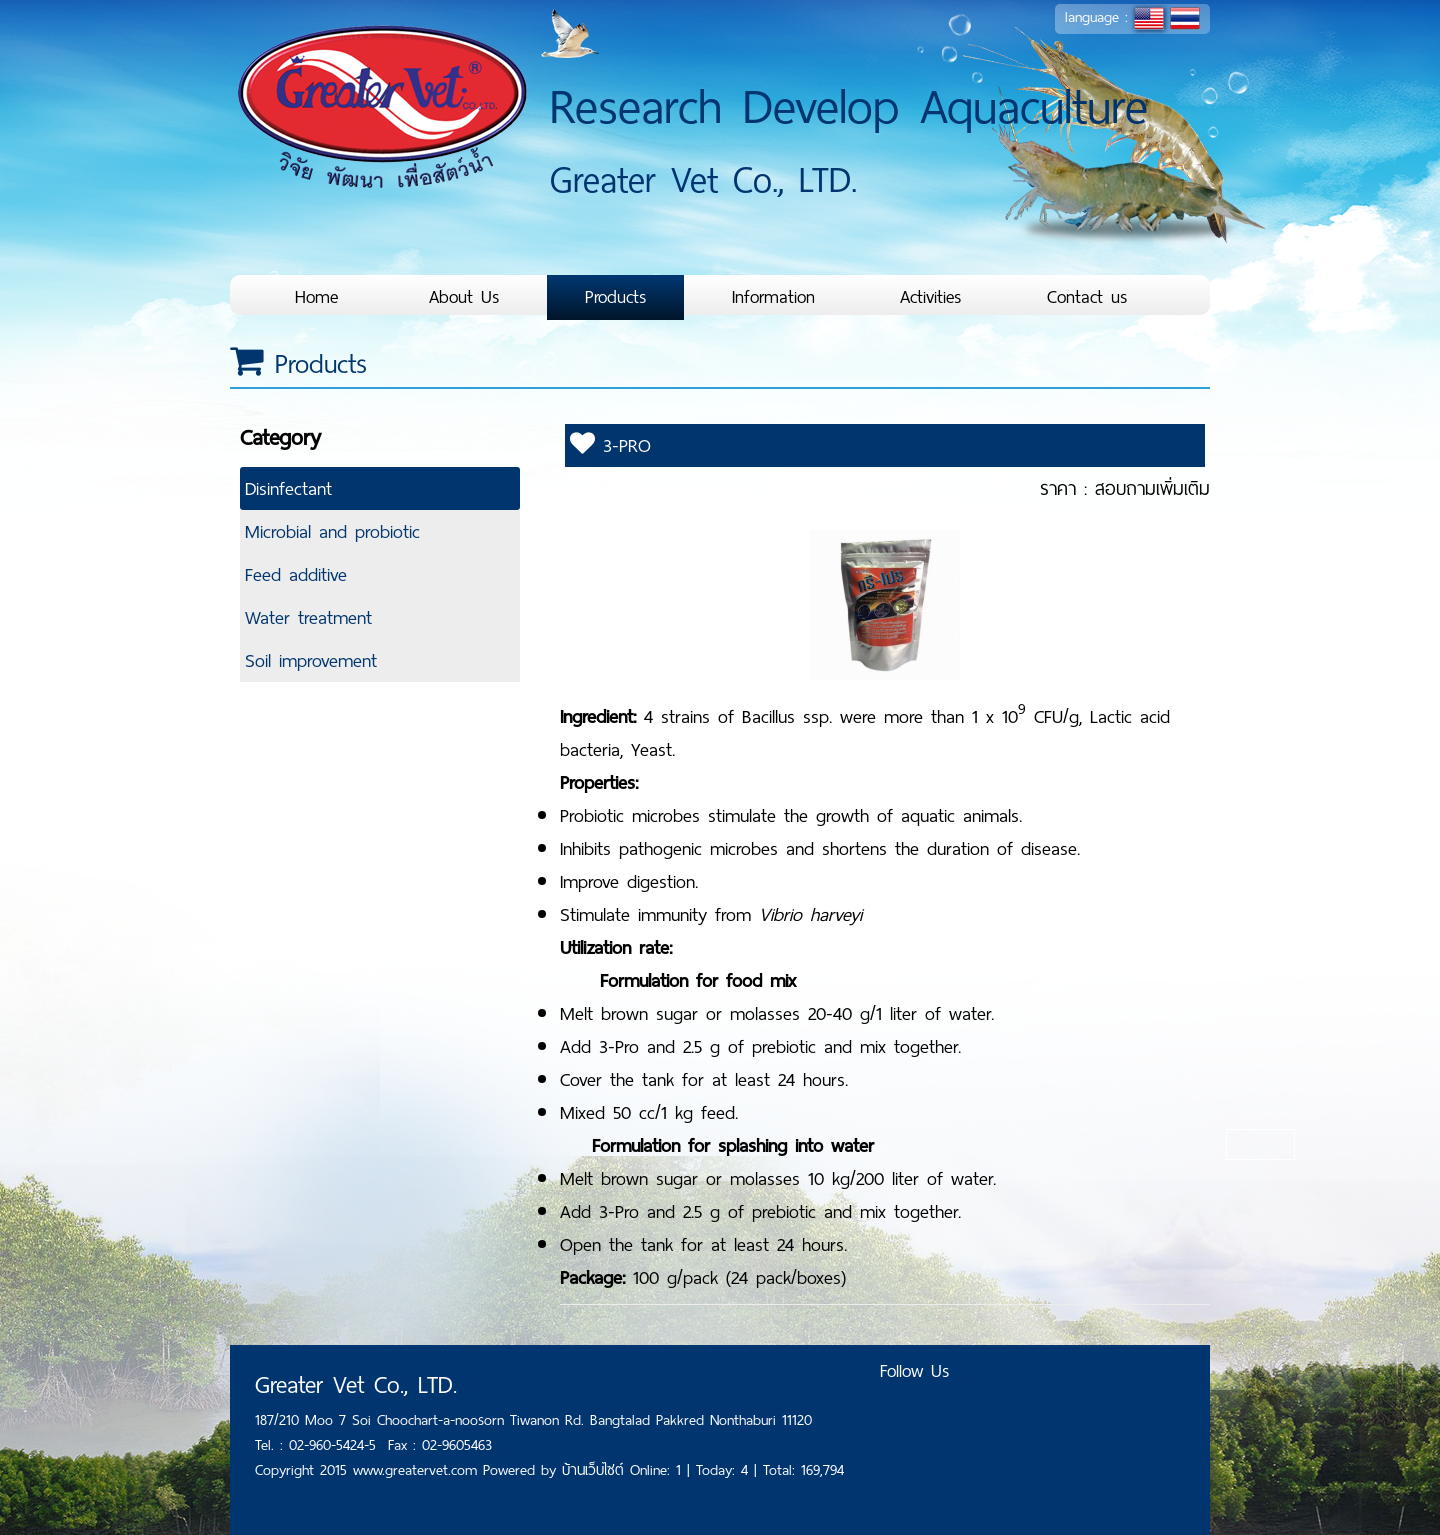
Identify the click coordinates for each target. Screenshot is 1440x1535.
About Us (464, 297)
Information (773, 297)
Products (616, 297)
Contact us (1087, 297)
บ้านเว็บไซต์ (596, 1470)
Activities (931, 297)
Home (316, 297)
